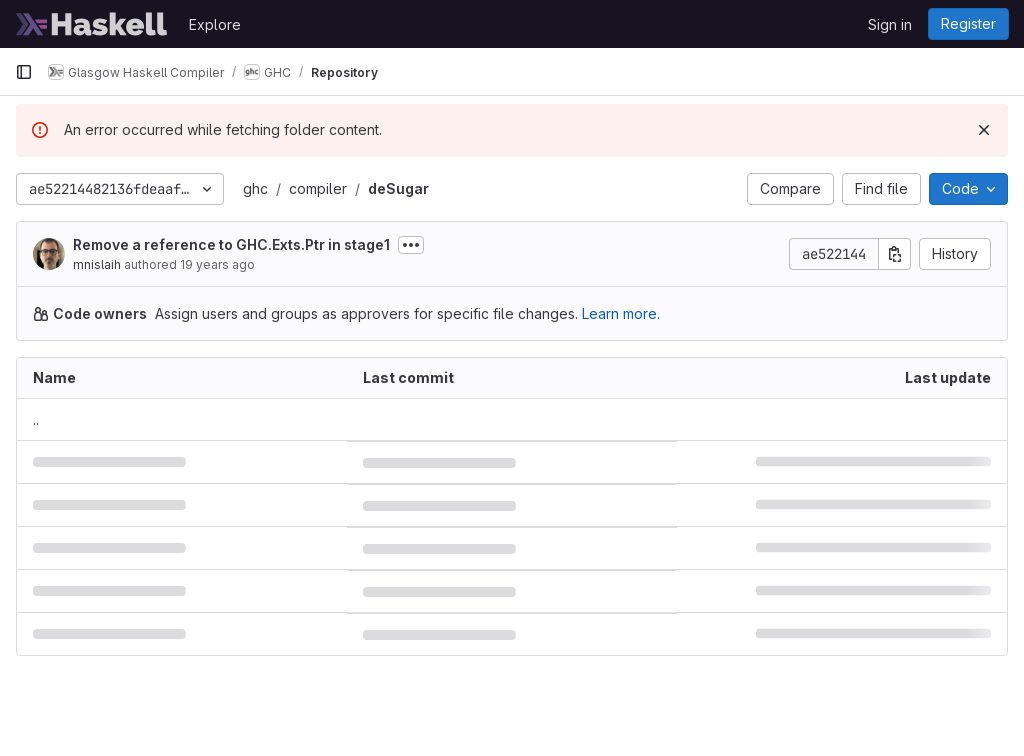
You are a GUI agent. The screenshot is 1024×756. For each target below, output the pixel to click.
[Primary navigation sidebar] (24, 72)
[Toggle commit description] (411, 245)
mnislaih (97, 264)
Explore (215, 24)
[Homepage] (92, 24)
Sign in (890, 24)
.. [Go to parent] (36, 419)
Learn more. (621, 313)
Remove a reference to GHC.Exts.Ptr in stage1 (231, 244)
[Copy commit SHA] (895, 254)
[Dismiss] (984, 130)
